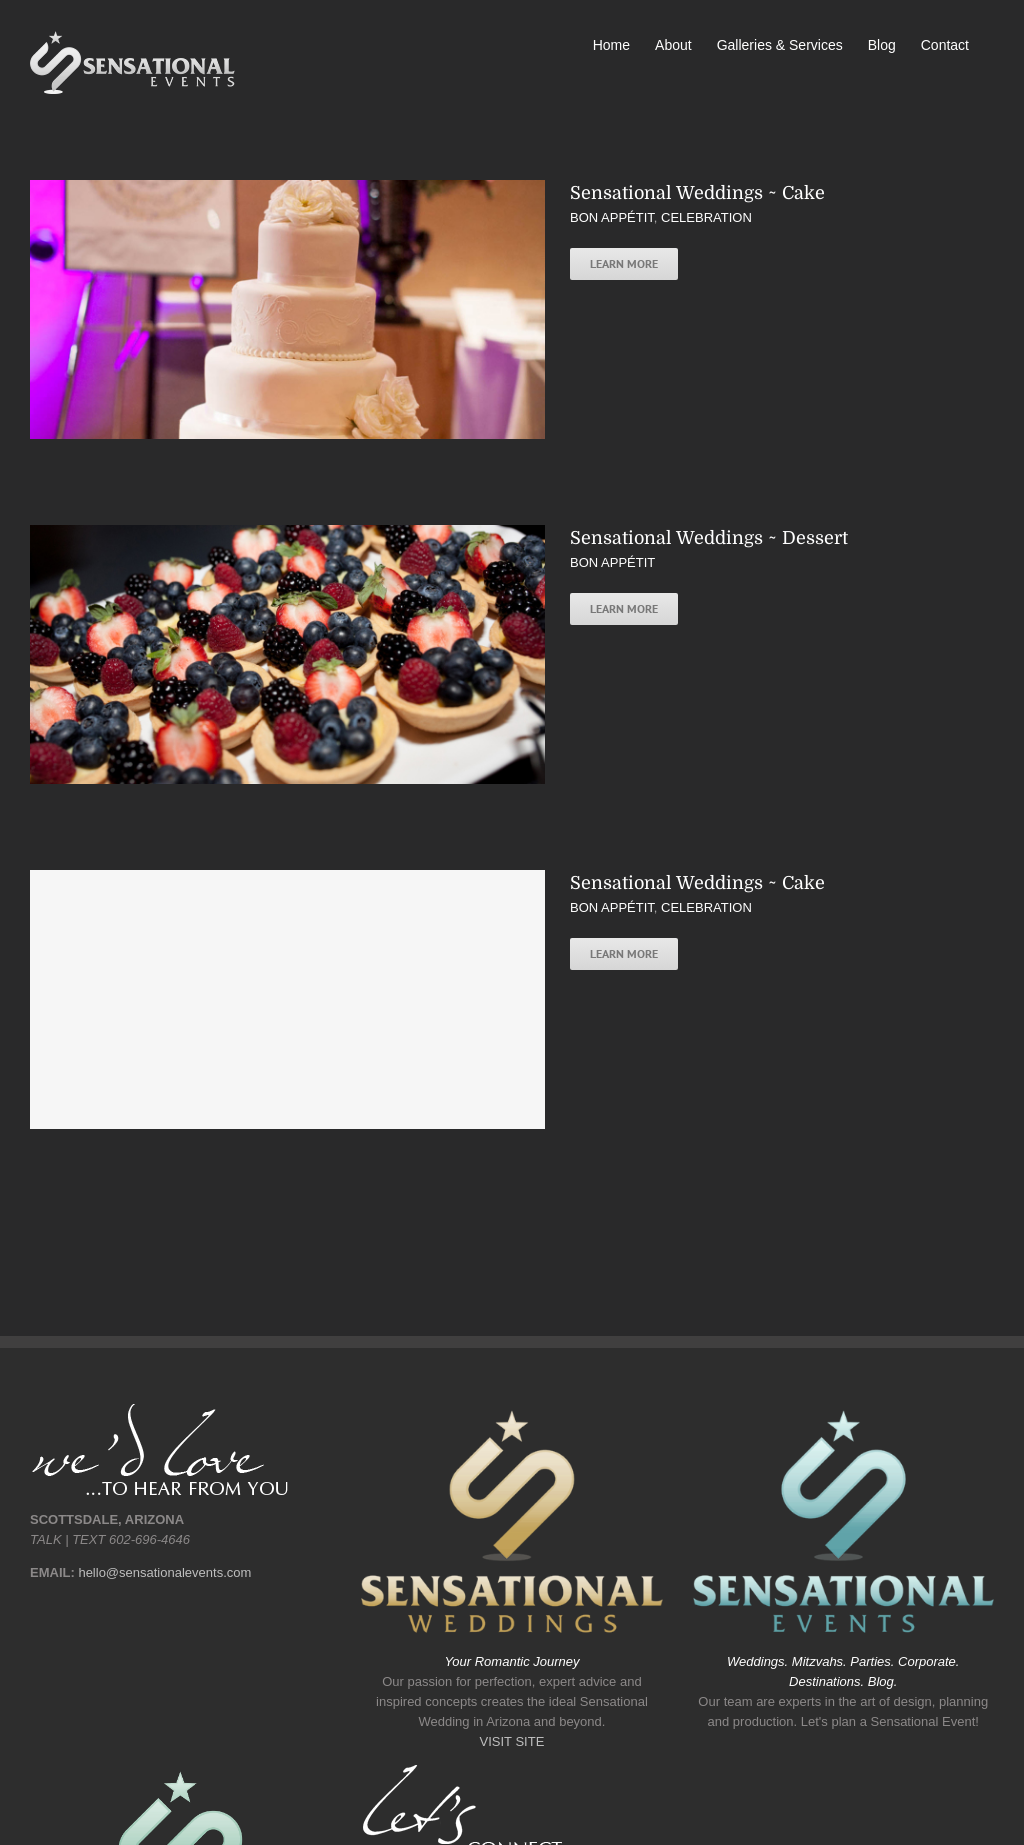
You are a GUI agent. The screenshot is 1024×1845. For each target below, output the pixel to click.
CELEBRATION (706, 217)
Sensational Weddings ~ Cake (697, 193)
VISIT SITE (512, 1741)
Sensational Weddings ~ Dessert (709, 538)
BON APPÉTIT (612, 217)
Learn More (624, 263)
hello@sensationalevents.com (164, 1572)
